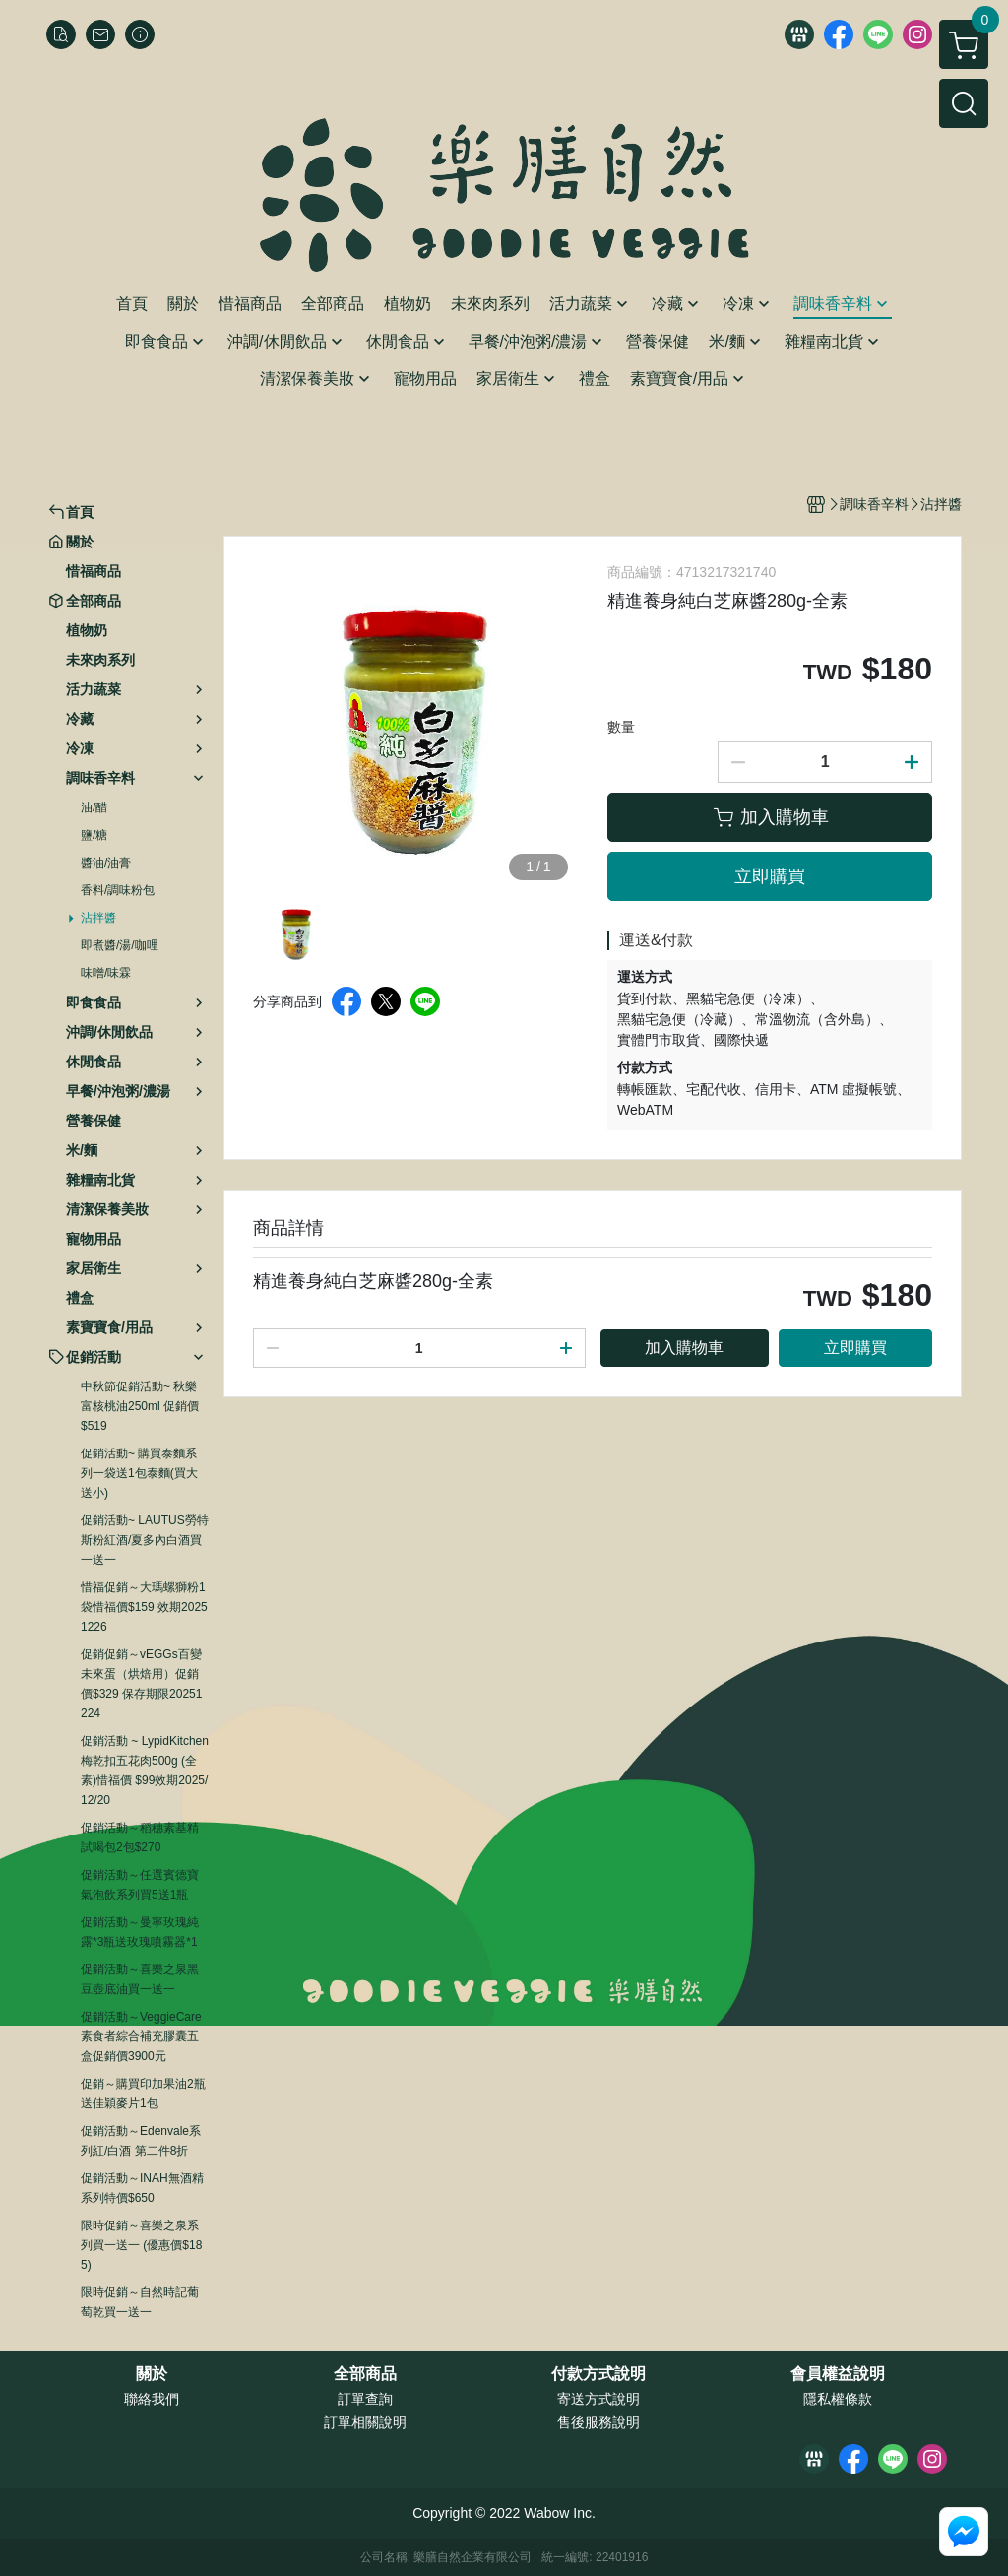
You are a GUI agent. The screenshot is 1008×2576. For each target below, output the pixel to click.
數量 (621, 727)
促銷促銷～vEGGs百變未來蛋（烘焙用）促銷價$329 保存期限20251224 (141, 1683)
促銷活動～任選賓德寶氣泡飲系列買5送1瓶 (140, 1884)
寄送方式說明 (598, 2399)
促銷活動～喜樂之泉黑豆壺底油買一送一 (140, 1979)
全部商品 (365, 2374)
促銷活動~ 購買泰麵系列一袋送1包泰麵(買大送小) (139, 1473)
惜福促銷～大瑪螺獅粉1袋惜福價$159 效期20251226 (144, 1607)
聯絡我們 (151, 2399)
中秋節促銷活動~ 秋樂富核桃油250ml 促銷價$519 (140, 1406)
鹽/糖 (94, 835)
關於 (151, 2374)
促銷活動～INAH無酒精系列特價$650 (142, 2188)
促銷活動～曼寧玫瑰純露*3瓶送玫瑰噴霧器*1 (140, 1932)
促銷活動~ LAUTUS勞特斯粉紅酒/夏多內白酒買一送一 (145, 1540)
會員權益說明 (837, 2374)
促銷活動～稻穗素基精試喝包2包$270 (140, 1837)
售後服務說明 (598, 2422)
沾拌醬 (98, 918)
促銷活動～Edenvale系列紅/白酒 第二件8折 (141, 2140)
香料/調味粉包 (118, 890)
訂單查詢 (365, 2399)
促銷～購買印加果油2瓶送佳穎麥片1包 (143, 2093)
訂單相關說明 (365, 2422)
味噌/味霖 (106, 973)
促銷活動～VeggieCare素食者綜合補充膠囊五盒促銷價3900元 (141, 2036)
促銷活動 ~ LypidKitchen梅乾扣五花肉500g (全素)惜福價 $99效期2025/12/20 (145, 1770)
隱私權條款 (837, 2399)
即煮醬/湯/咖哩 (119, 945)
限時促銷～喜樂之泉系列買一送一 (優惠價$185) (141, 2245)
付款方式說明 (598, 2374)
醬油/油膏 (106, 862)
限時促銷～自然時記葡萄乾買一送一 (140, 2302)
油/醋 (94, 807)
